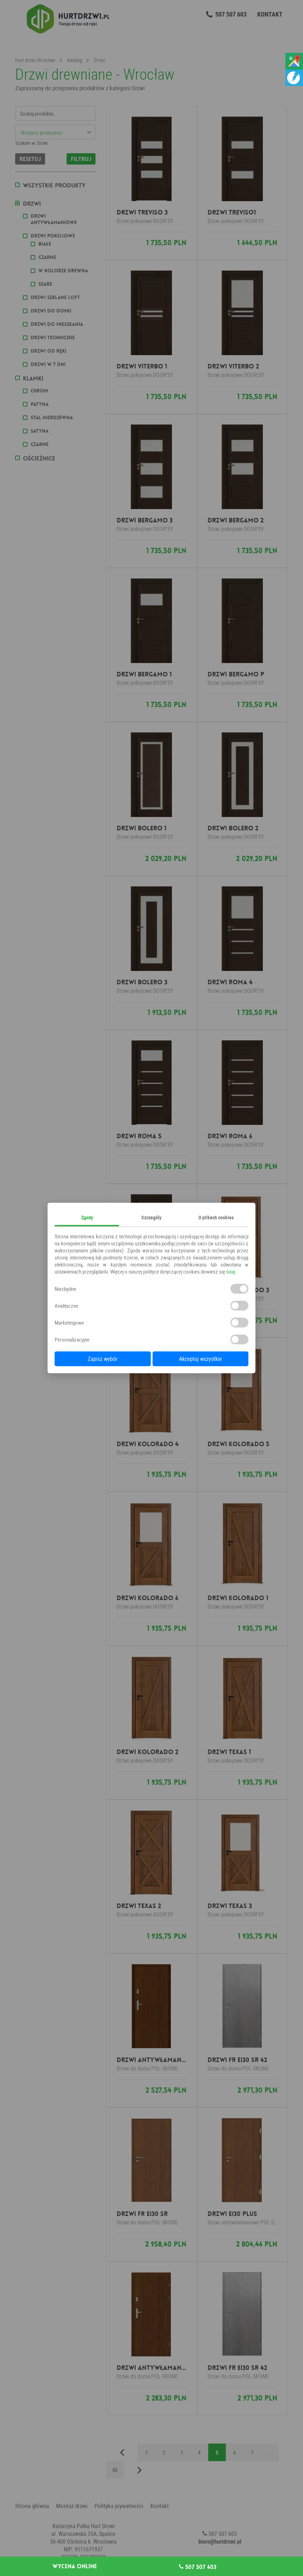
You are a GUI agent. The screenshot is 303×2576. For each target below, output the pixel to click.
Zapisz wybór (102, 1359)
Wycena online (74, 2566)
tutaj (230, 1271)
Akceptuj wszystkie (200, 1359)
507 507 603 (197, 2567)
